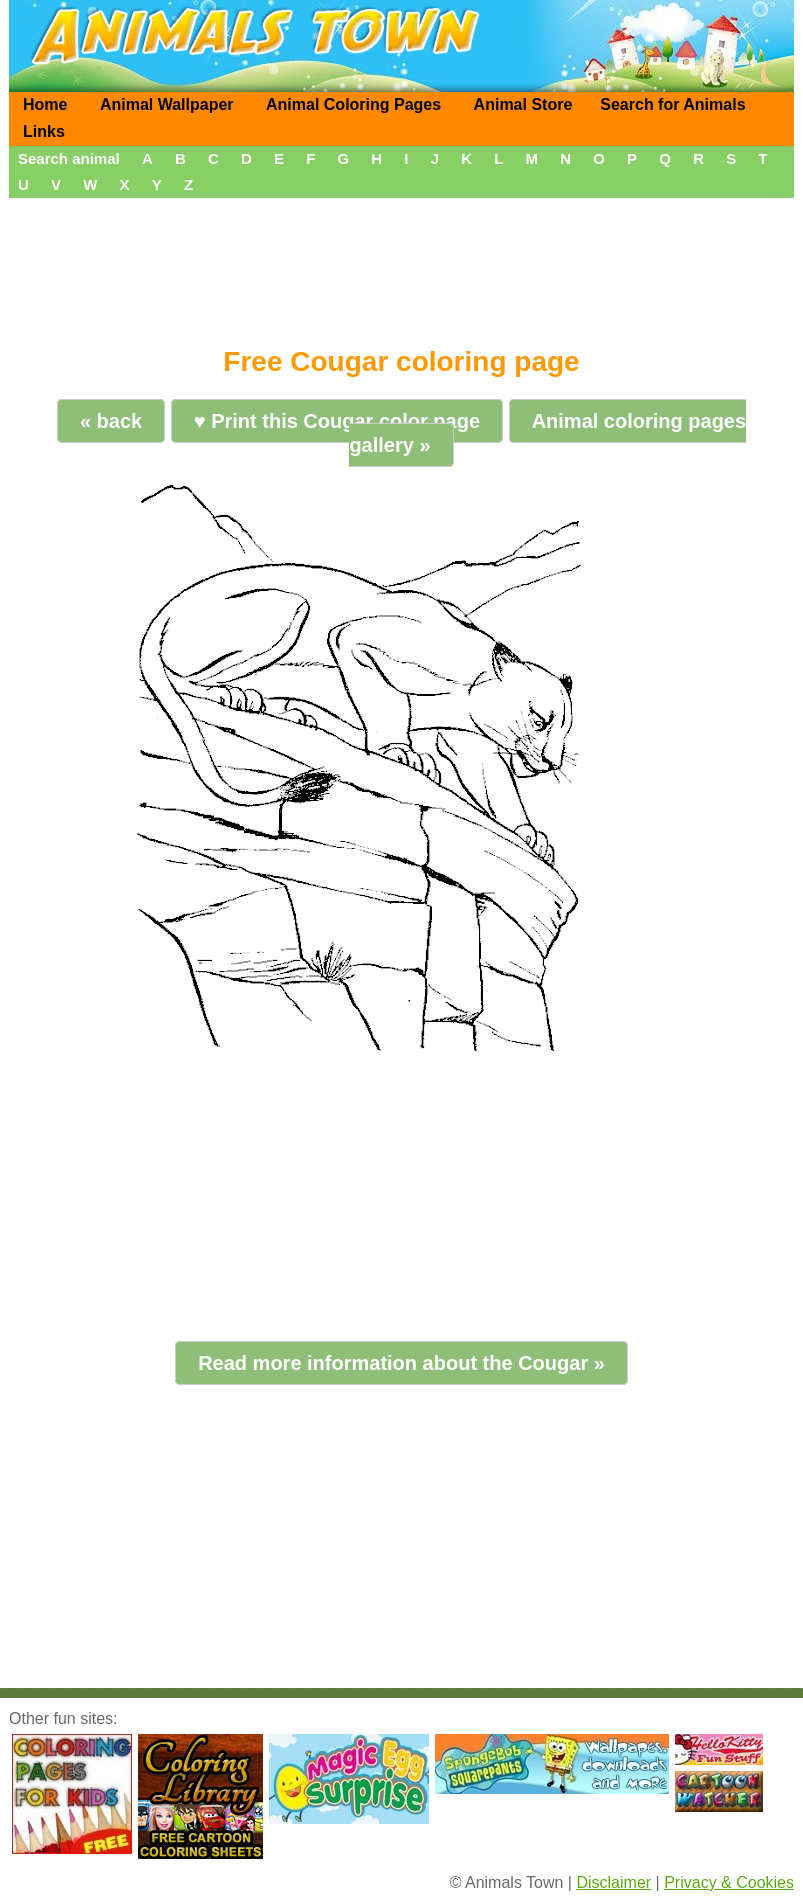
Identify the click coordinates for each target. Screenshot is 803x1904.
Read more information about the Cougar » (401, 1363)
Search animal (69, 158)
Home (45, 104)
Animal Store (523, 104)
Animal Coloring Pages (353, 104)
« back (111, 421)
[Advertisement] (401, 265)
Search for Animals (672, 104)
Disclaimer (613, 1882)
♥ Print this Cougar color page (337, 421)
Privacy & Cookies (729, 1882)
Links (44, 131)
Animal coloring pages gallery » (547, 433)
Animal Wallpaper (167, 104)
